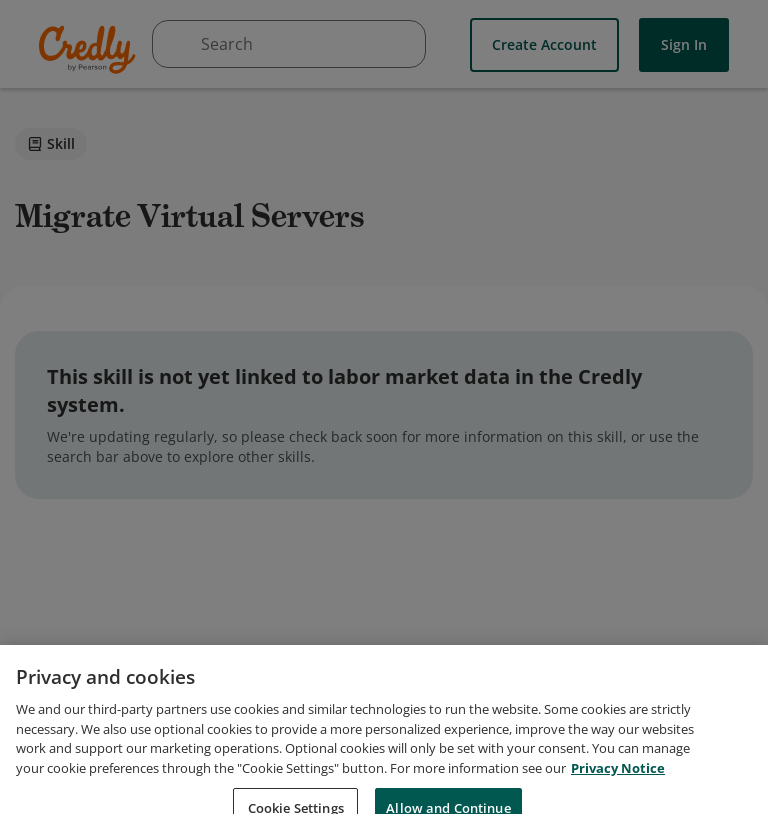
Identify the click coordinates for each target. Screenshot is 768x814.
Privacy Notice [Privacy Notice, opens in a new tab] (618, 778)
